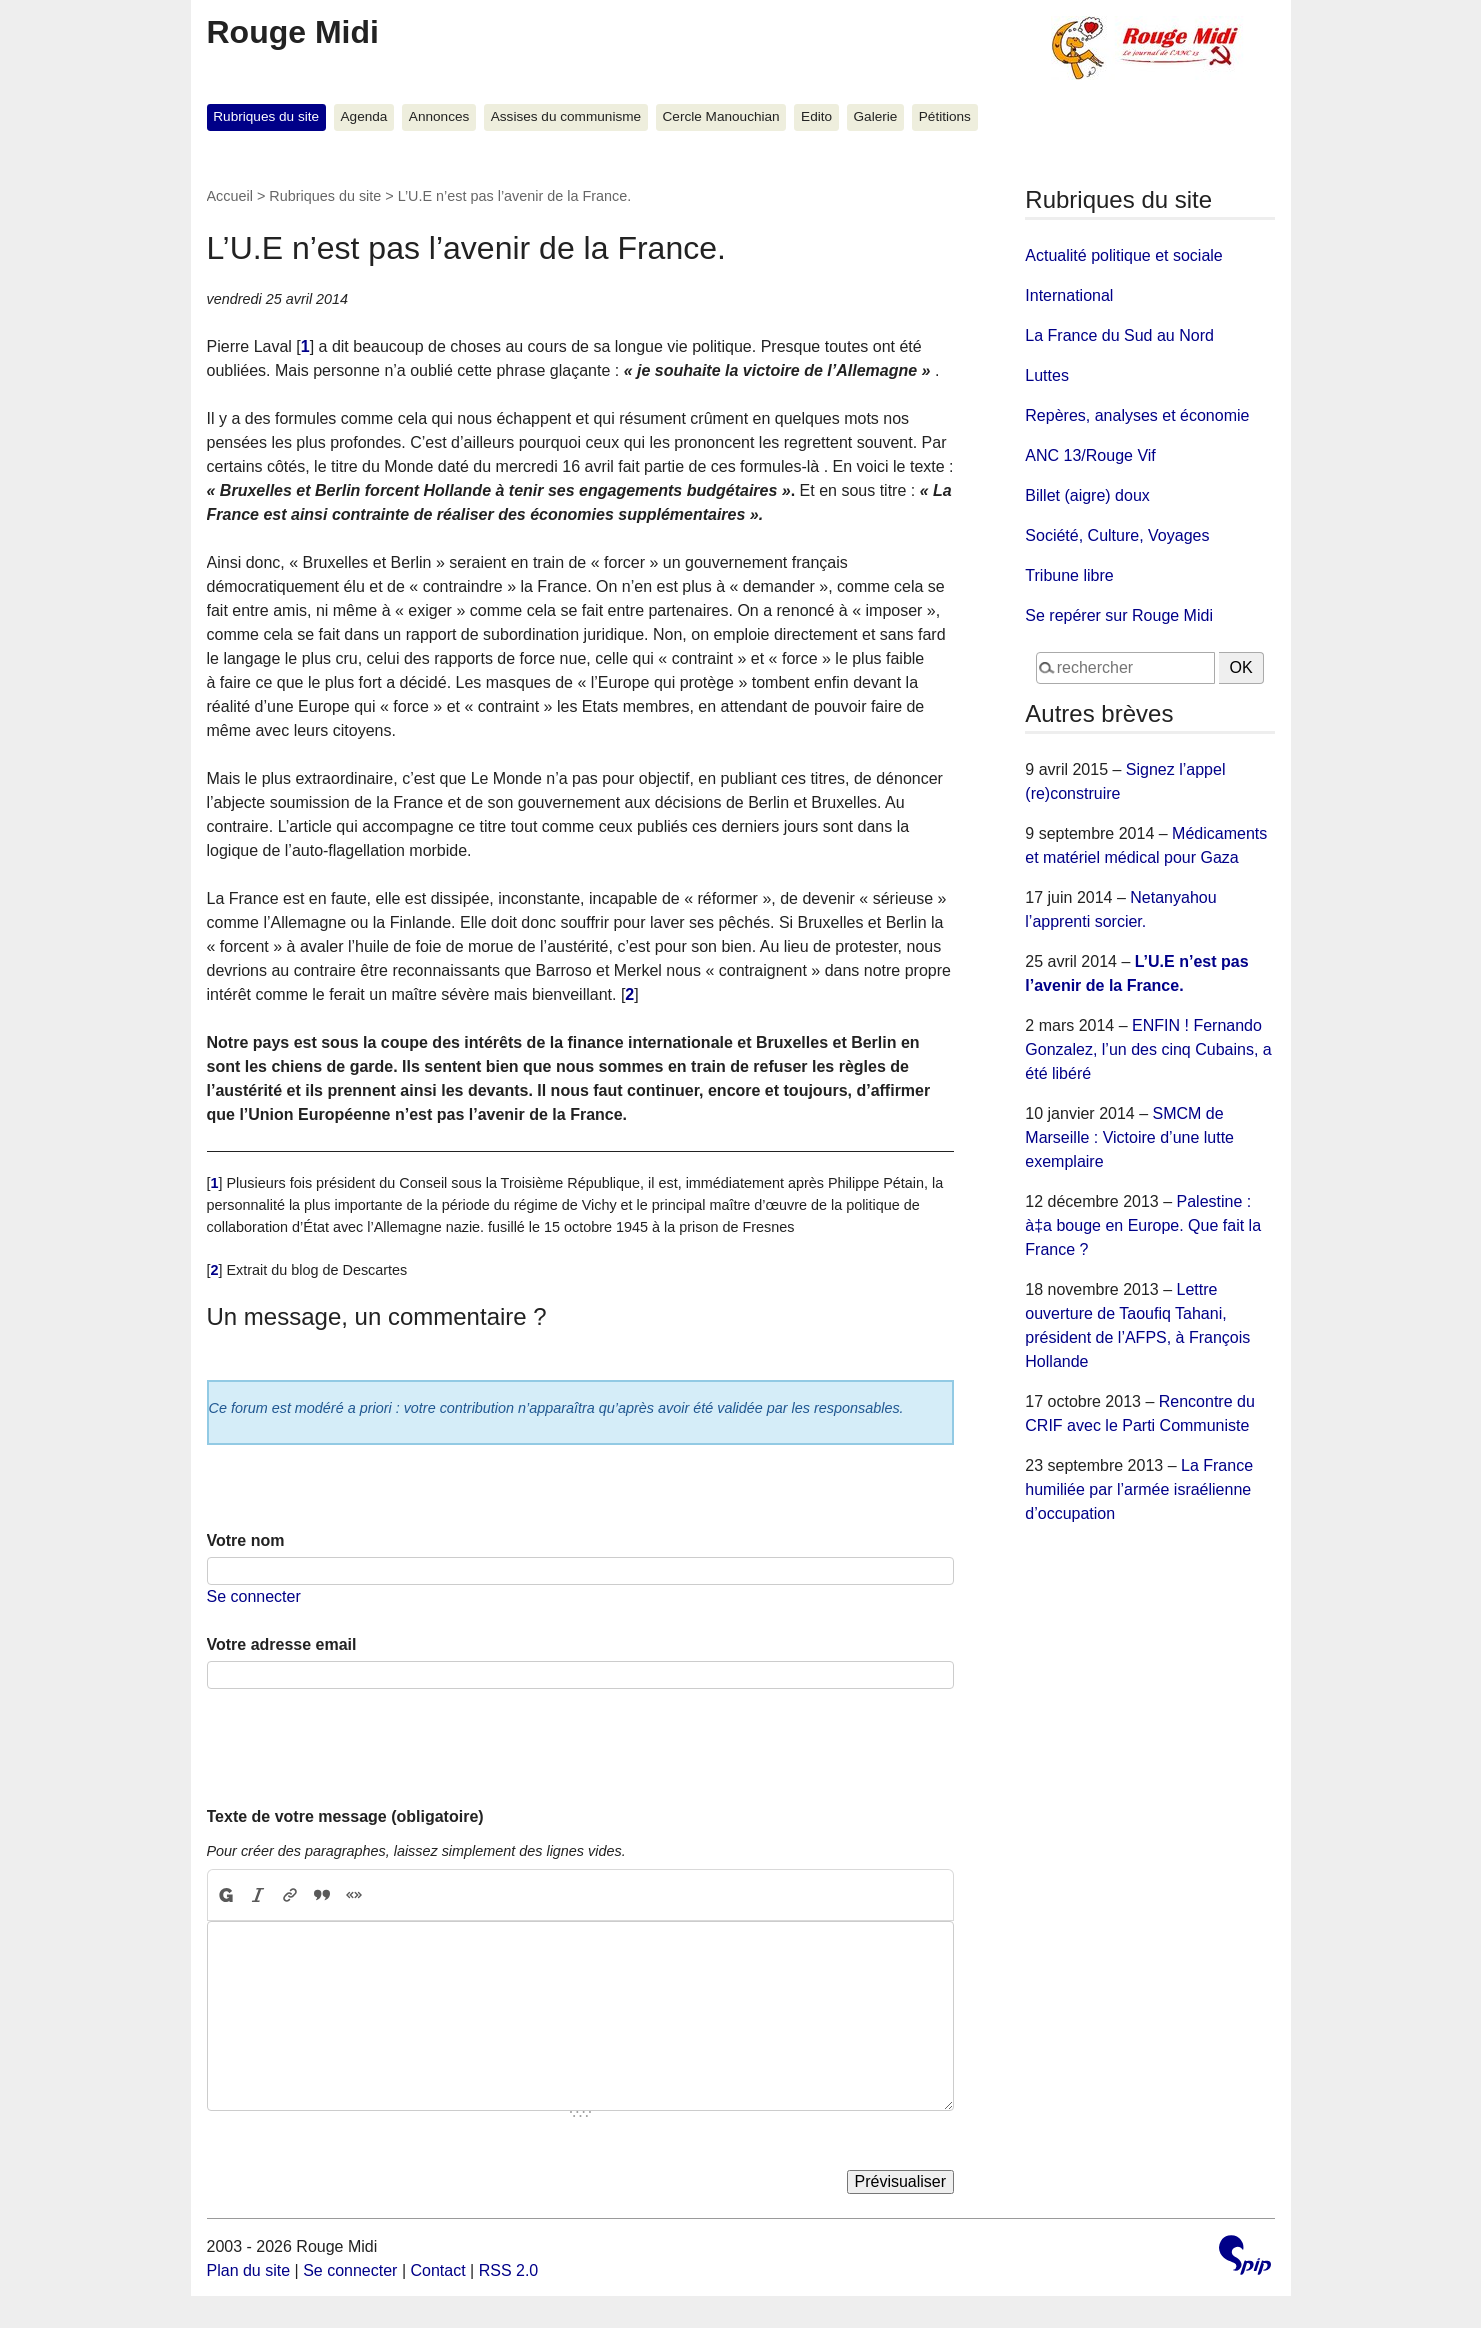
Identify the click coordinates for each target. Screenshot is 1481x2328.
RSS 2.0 (509, 2270)
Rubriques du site (266, 116)
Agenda (364, 116)
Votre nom (246, 1540)
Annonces (439, 116)
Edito (816, 116)
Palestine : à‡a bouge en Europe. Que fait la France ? (1143, 1225)
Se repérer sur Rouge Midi (1119, 615)
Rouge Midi (293, 32)
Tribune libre (1069, 575)
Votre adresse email (282, 1644)
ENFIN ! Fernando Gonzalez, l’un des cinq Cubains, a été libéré (1148, 1049)
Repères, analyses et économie (1137, 415)
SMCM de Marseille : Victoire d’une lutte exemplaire (1129, 1137)
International (1069, 295)
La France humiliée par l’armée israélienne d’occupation (1139, 1489)
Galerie (876, 116)
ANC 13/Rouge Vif (1090, 455)
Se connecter (254, 1596)
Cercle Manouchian (721, 116)
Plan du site (249, 2270)
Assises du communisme (566, 116)
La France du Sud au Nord (1119, 335)
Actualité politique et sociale (1123, 255)
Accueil (230, 196)
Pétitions (945, 116)
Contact (437, 2270)
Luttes (1047, 375)
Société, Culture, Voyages (1117, 535)
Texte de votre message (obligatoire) (345, 1816)
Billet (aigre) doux (1087, 495)
